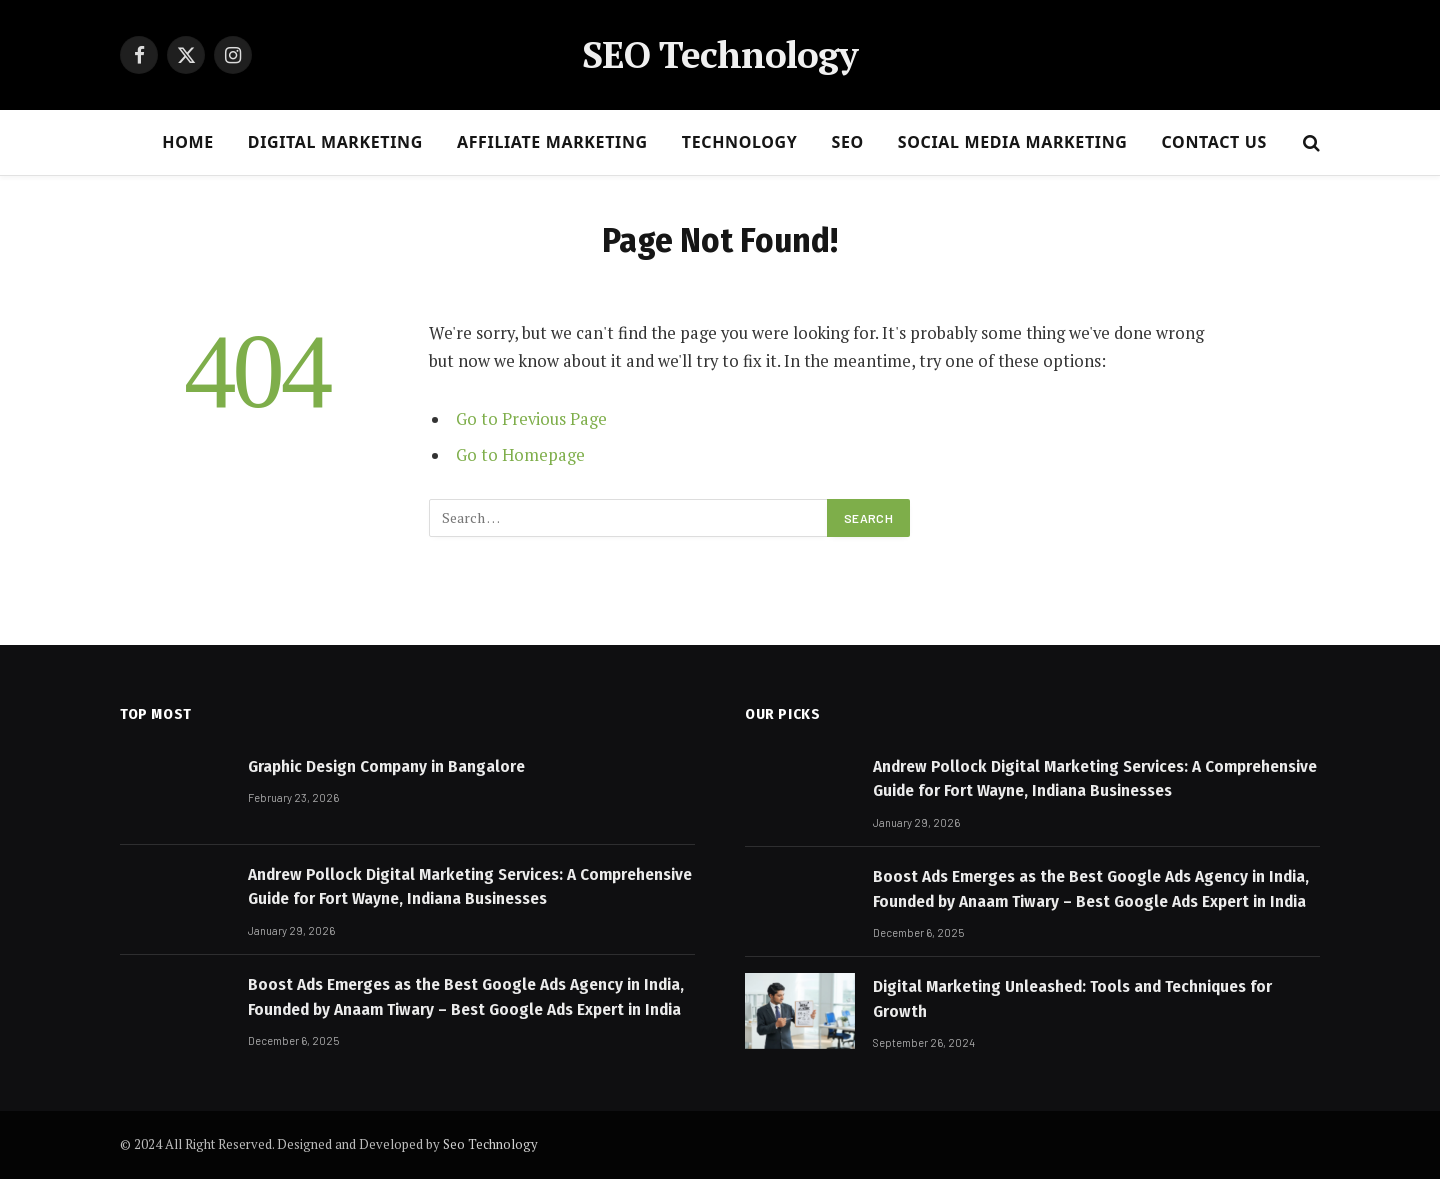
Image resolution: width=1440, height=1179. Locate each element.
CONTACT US (1214, 142)
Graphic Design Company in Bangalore (386, 766)
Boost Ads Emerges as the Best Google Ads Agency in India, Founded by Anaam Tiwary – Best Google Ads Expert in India (466, 996)
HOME (188, 142)
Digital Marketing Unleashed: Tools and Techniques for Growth (1072, 998)
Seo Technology (490, 1144)
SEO (847, 142)
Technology (740, 142)
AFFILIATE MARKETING (552, 142)
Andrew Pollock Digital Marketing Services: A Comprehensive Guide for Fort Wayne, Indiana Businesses (470, 886)
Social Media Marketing (1013, 142)
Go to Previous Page (531, 419)
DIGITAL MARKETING (335, 142)
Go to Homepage (520, 455)
